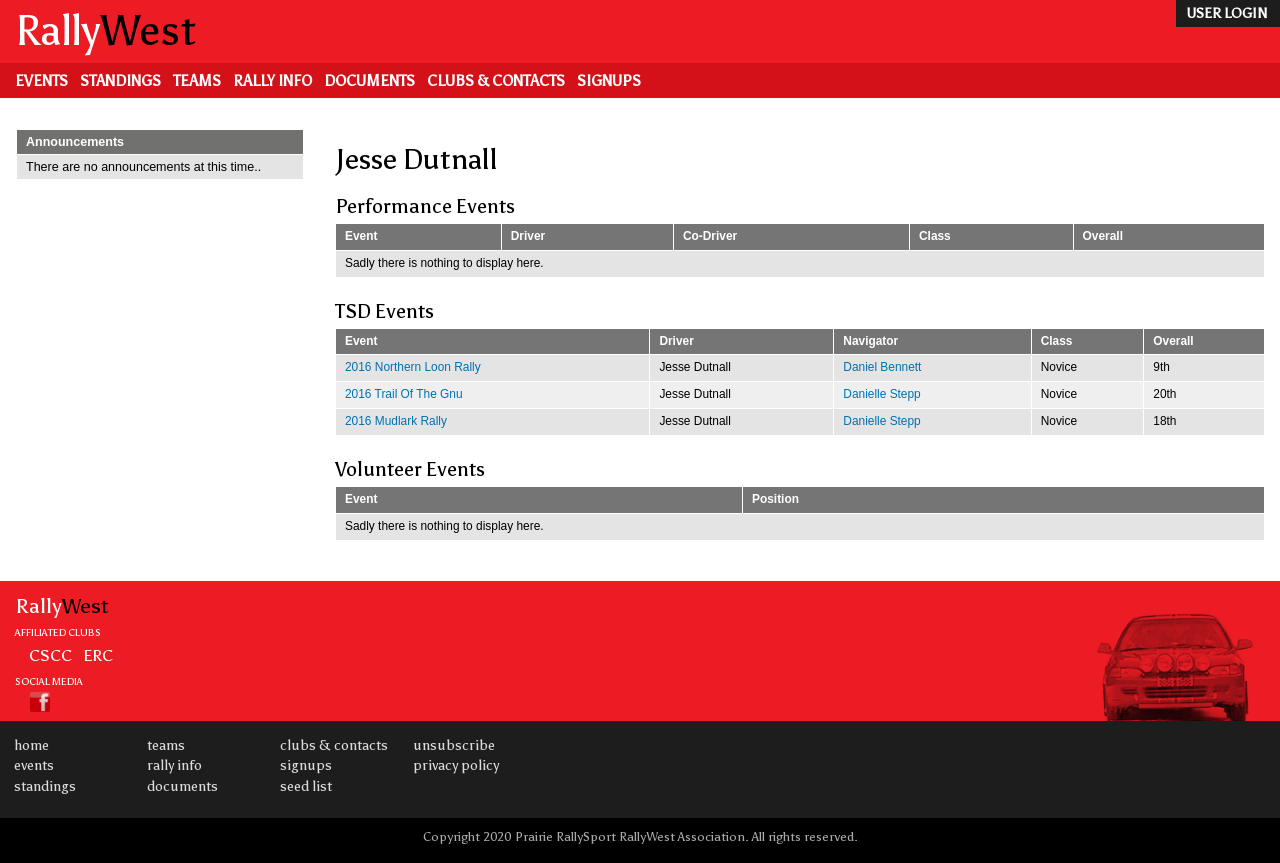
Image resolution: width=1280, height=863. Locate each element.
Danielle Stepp (881, 394)
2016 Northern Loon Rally (413, 367)
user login (1226, 13)
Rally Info (272, 81)
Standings (120, 81)
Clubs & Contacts (496, 81)
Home (31, 745)
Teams (197, 81)
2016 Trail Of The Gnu (404, 394)
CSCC (50, 655)
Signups (609, 81)
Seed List (306, 786)
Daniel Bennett (882, 367)
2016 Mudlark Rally (396, 421)
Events (41, 81)
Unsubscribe (454, 745)
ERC (98, 655)
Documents (369, 81)
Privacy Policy (456, 765)
